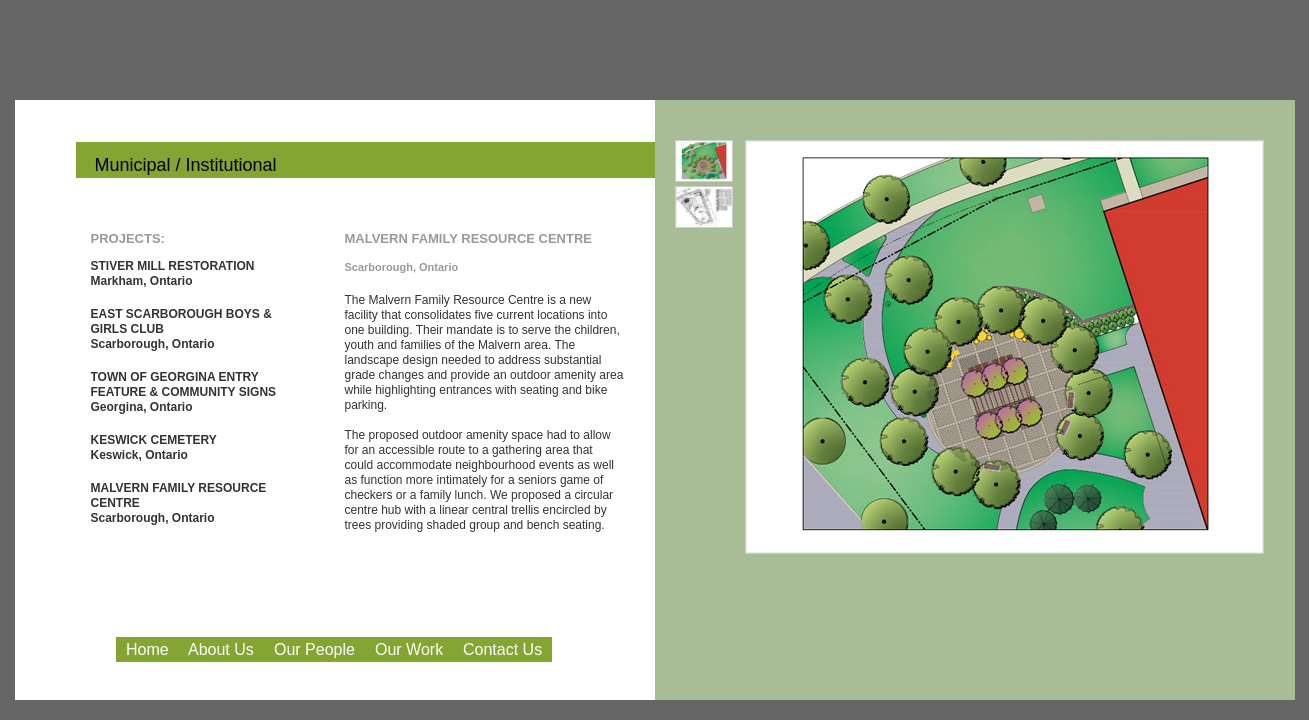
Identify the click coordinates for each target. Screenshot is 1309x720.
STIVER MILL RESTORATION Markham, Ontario (173, 273)
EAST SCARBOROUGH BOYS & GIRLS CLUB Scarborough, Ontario (181, 329)
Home (147, 649)
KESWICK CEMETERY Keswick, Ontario (154, 447)
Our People (314, 649)
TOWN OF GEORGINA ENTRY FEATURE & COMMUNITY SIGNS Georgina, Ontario (184, 392)
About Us (221, 649)
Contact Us (502, 649)
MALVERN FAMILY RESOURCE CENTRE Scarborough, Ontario (179, 503)
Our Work (409, 649)
